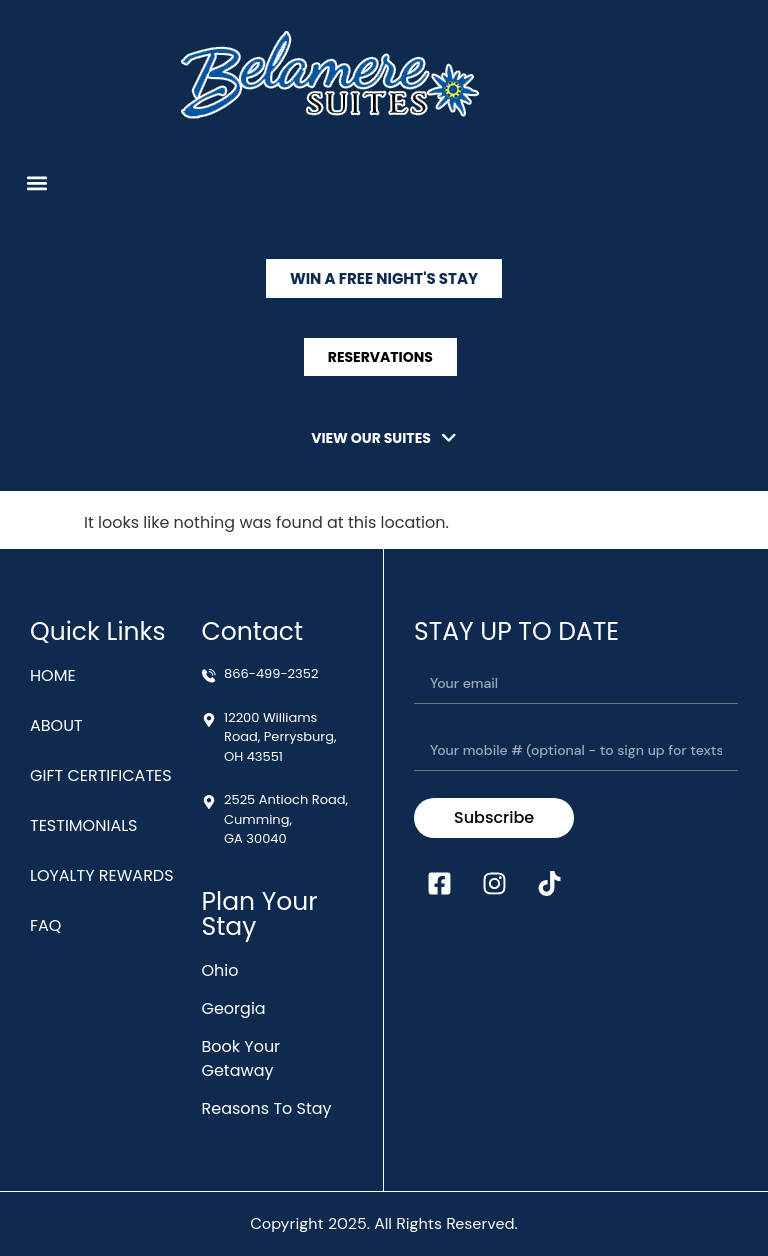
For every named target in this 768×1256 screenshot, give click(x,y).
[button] (36, 182)
